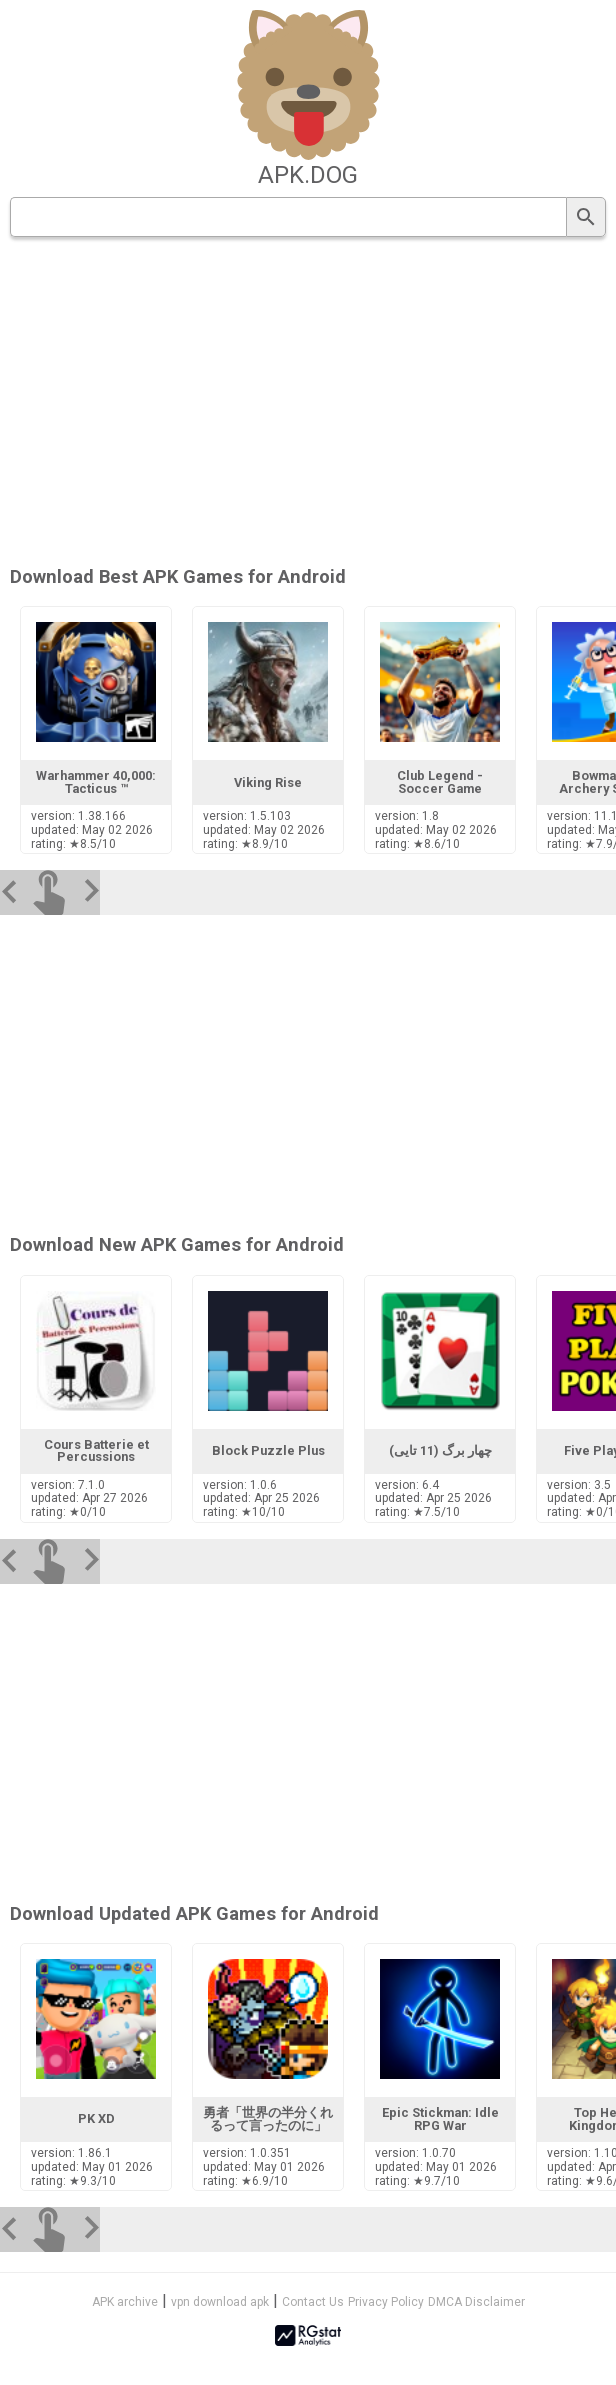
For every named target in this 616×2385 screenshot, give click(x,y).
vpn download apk (220, 2302)
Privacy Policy (386, 2302)
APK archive (125, 2302)
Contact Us (313, 2302)
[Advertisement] (364, 403)
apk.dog (308, 175)
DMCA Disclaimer (476, 2302)
